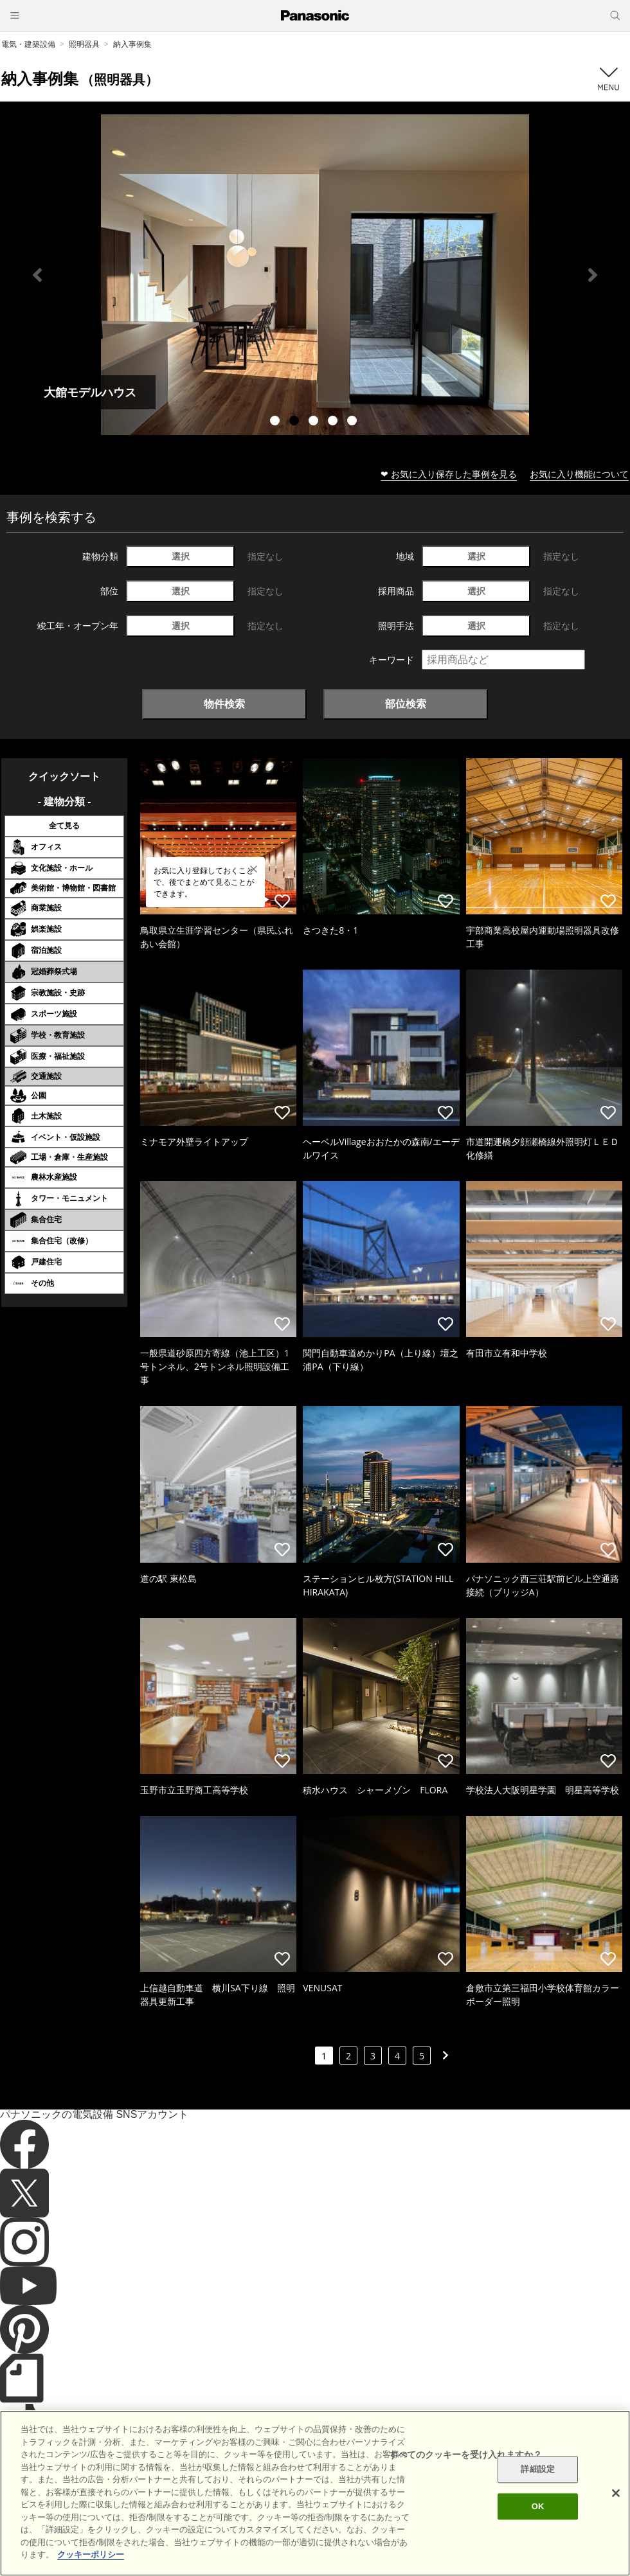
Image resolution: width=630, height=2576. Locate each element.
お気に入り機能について (579, 474)
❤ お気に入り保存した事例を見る (449, 474)
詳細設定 (538, 2469)
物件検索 (224, 704)
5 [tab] (353, 422)
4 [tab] (334, 422)
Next (593, 275)
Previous (37, 275)
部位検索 (405, 704)
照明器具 (84, 44)
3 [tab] (315, 422)
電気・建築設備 (28, 44)
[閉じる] (616, 2493)
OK (538, 2506)
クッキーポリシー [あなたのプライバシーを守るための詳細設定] (90, 2554)
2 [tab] (295, 422)
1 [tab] (276, 422)
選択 (181, 556)
